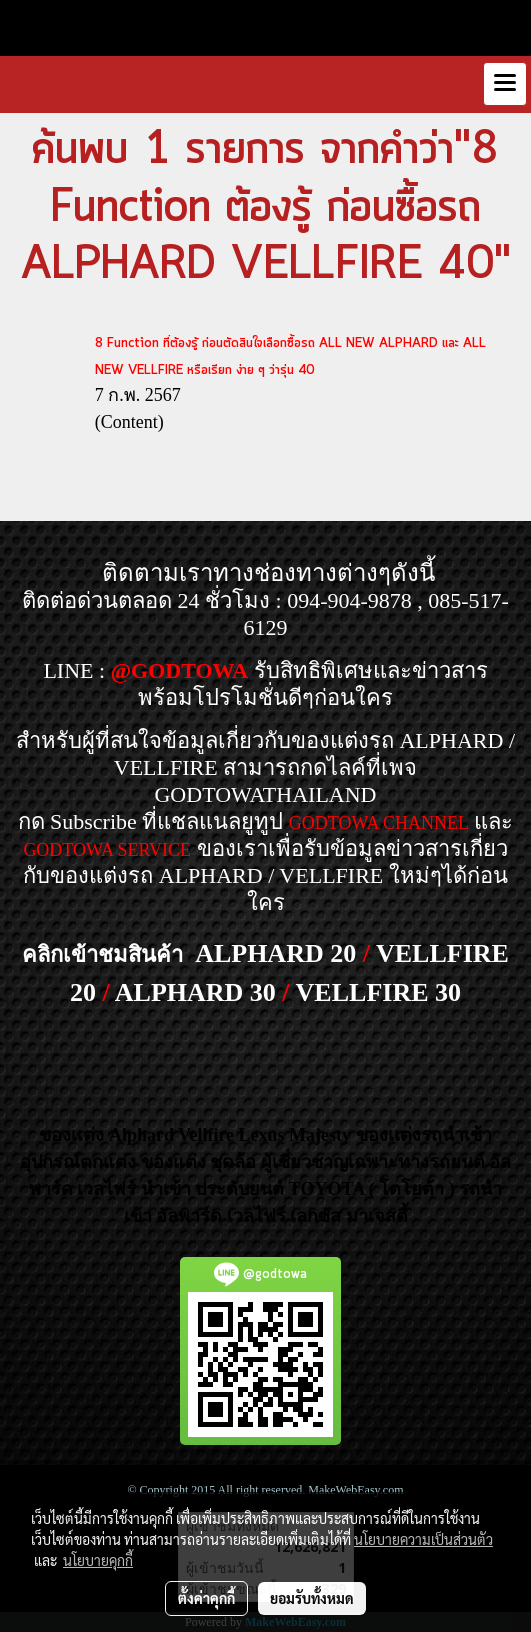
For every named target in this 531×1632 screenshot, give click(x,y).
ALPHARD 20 (275, 953)
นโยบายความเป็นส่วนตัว (423, 1539)
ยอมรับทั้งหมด (312, 1598)
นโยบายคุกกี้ (98, 1560)
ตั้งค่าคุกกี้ (206, 1598)
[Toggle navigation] (505, 84)
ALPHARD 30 (195, 992)
